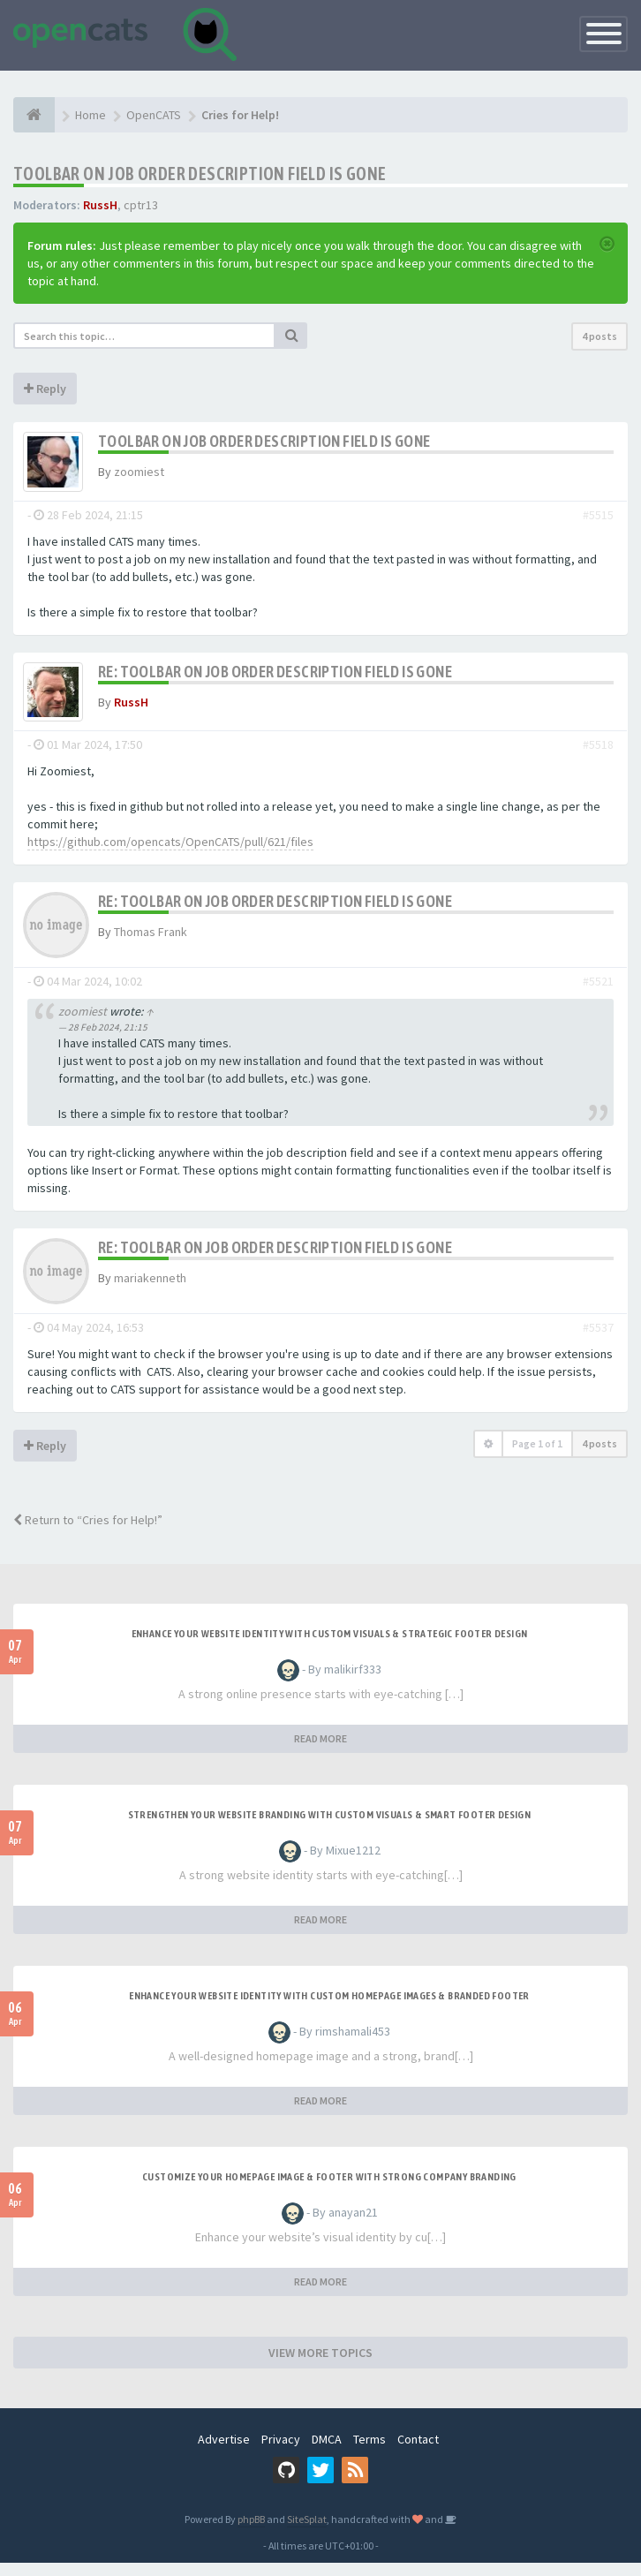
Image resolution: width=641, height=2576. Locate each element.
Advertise (224, 2452)
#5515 (598, 521)
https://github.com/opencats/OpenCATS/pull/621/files (170, 855)
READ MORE (320, 1751)
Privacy (280, 2452)
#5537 (598, 1340)
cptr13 (141, 205)
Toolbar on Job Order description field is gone (199, 173)
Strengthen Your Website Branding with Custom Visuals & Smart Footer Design (330, 1828)
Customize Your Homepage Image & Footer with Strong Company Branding (329, 2190)
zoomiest (139, 472)
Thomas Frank (150, 945)
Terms (369, 2452)
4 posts (599, 336)
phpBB (251, 2532)
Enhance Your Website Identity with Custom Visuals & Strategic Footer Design (330, 1647)
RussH (100, 205)
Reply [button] (45, 389)
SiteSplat (307, 2532)
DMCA (327, 2452)
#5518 (598, 758)
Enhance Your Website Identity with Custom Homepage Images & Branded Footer (329, 2009)
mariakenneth (150, 1291)
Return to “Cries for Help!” (87, 1533)
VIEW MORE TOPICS (320, 2366)
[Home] (34, 114)
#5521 (598, 994)
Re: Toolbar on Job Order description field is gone (275, 678)
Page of (537, 1456)
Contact (418, 2452)
